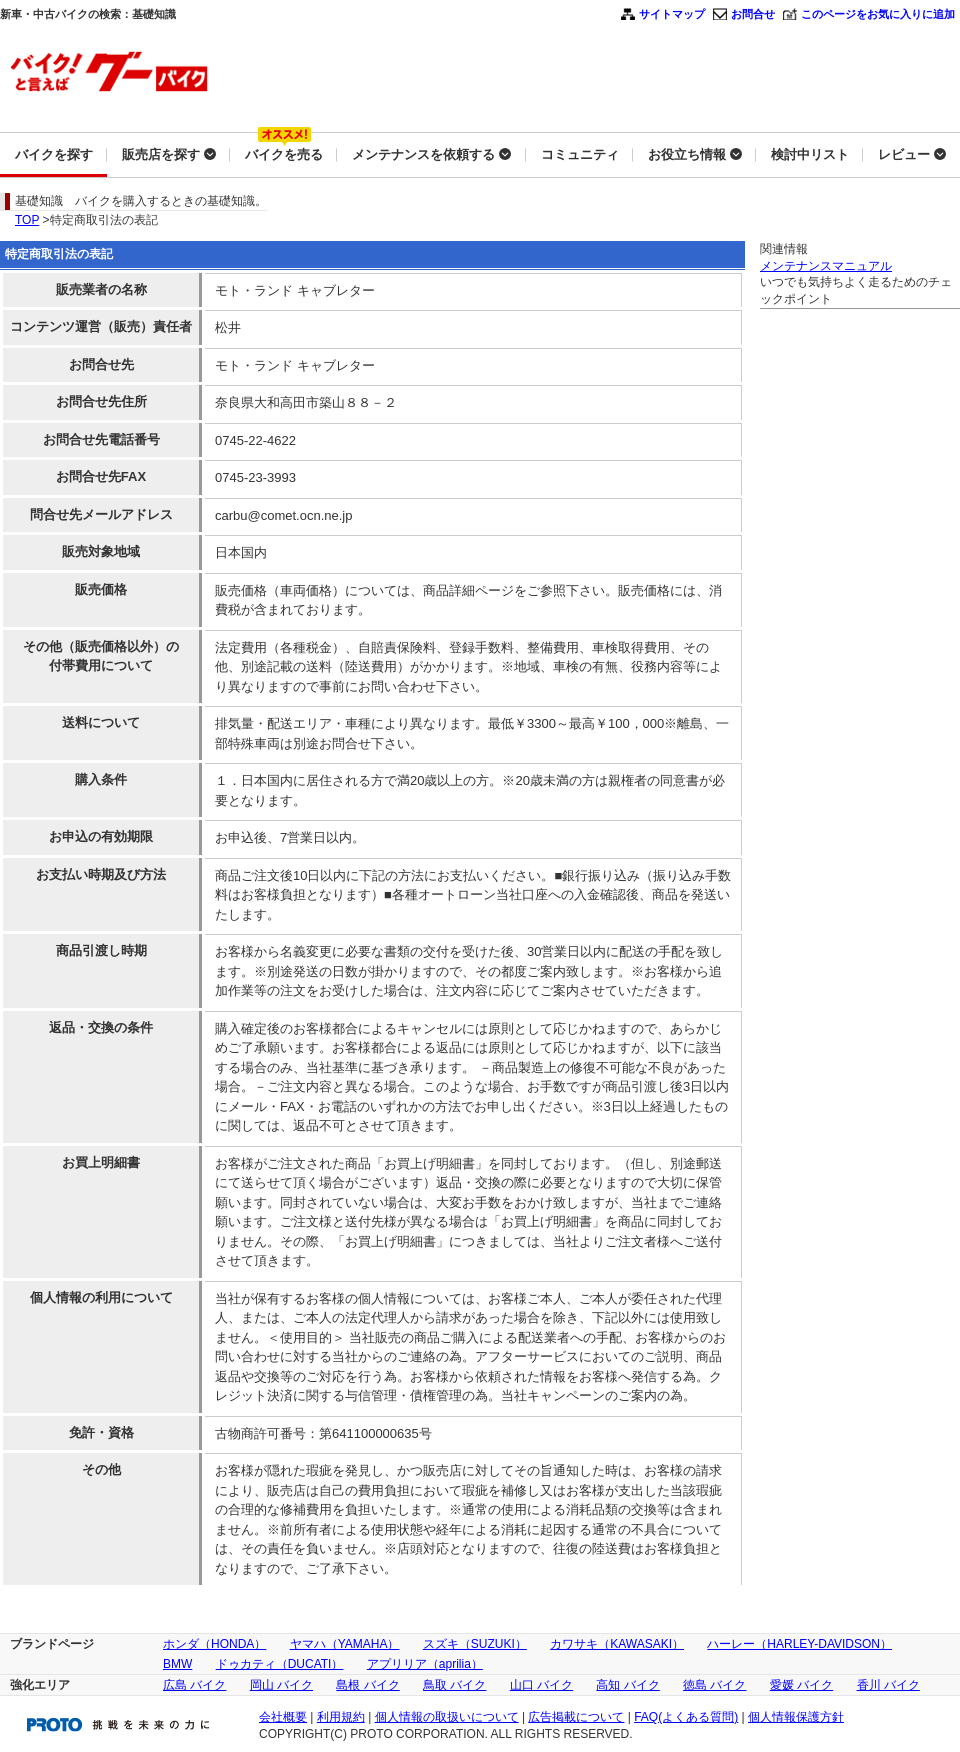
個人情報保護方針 (796, 1717)
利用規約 (341, 1717)
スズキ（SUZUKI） (475, 1644)
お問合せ (753, 14)
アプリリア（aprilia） (425, 1664)
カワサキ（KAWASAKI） (617, 1644)
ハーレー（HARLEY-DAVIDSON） (799, 1644)
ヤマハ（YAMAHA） (345, 1644)
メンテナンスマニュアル (826, 266)
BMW (177, 1664)
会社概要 (283, 1717)
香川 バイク (888, 1685)
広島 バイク (194, 1685)
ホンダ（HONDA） (214, 1644)
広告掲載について (576, 1717)
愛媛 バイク (801, 1685)
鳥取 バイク (454, 1685)
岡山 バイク (281, 1685)
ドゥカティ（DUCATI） (280, 1664)
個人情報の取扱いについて (447, 1717)
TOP (27, 220)
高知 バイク (627, 1685)
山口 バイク (541, 1685)
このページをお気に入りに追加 (878, 14)
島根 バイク (367, 1685)
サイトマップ (672, 14)
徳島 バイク (714, 1685)
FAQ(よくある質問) (686, 1717)
